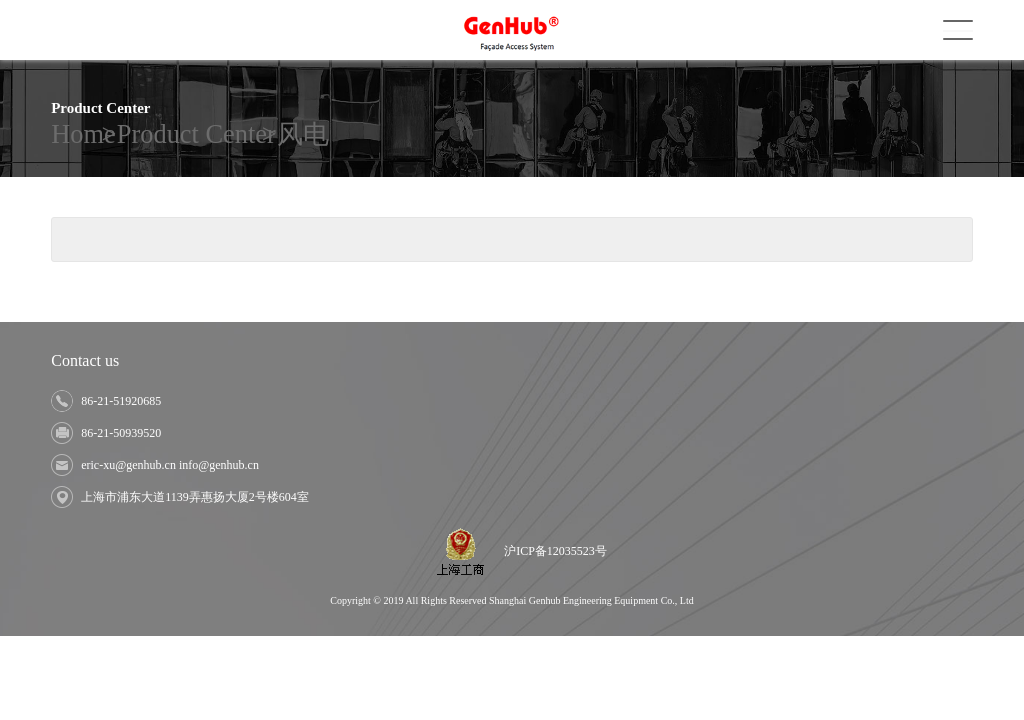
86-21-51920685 (121, 401)
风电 (206, 134)
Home (63, 134)
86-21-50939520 (121, 433)
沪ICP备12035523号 (555, 551)
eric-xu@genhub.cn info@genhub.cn (170, 465)
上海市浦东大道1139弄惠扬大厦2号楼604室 (195, 497)
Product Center (136, 134)
